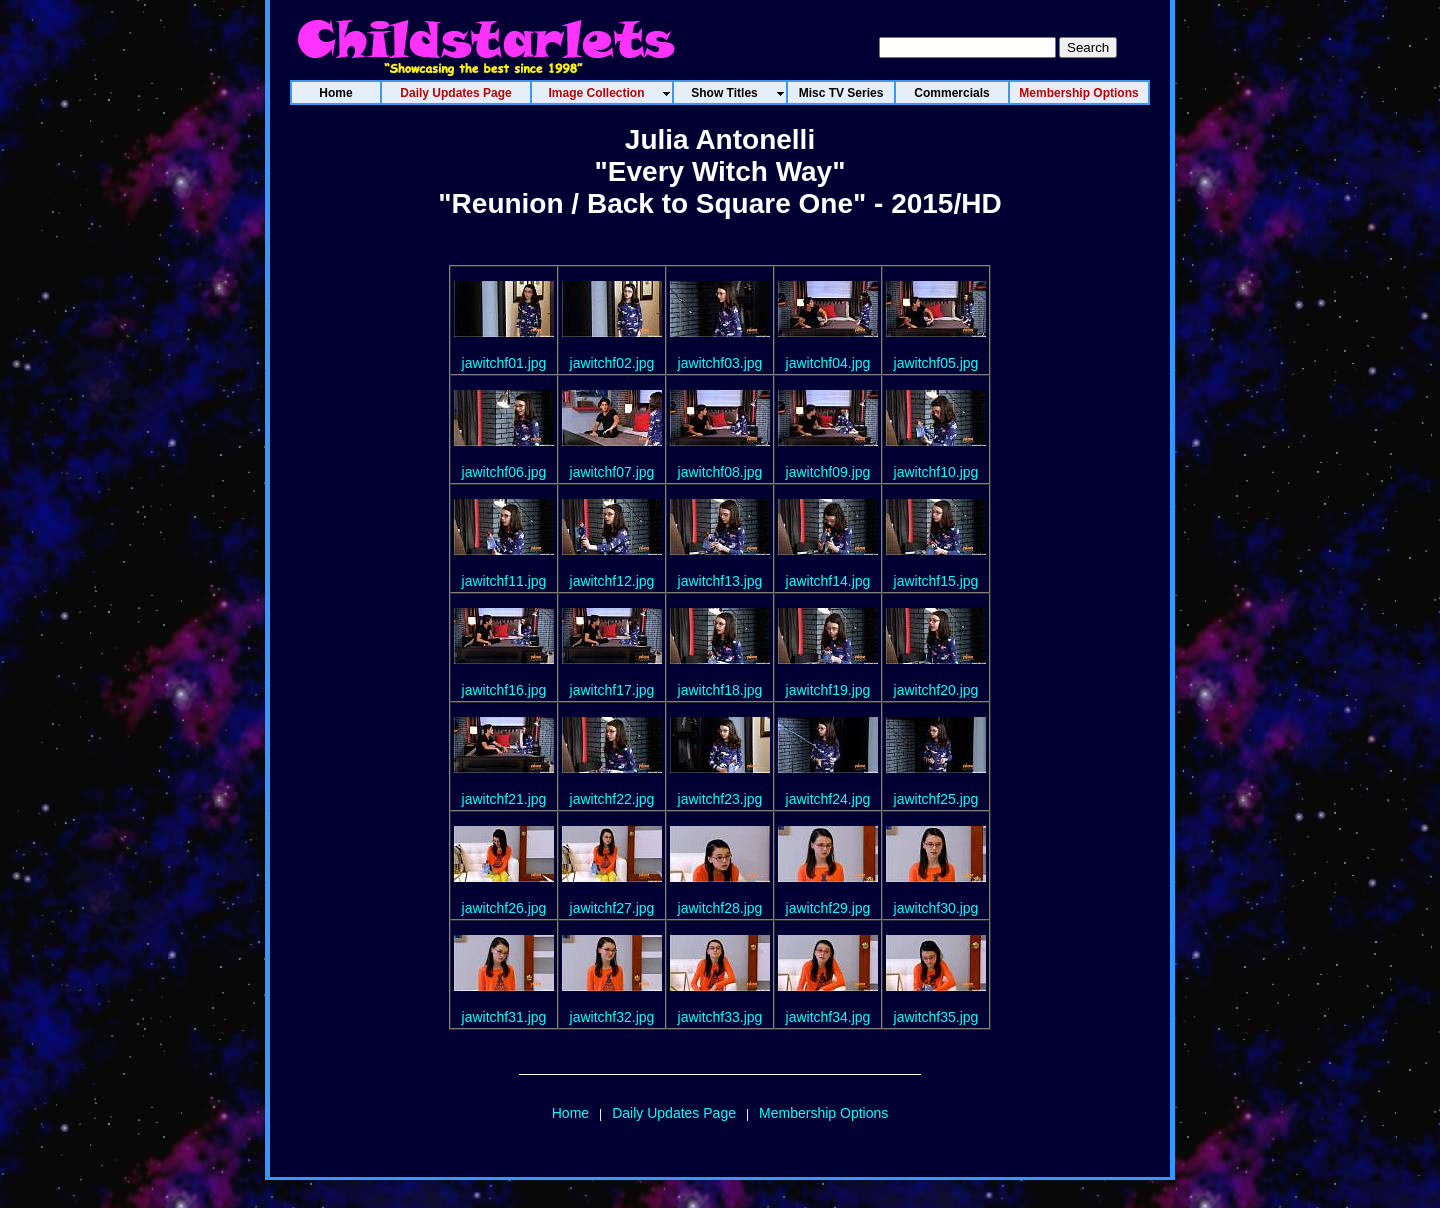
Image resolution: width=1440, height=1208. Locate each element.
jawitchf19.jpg (828, 690)
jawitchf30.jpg (936, 908)
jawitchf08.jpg (720, 472)
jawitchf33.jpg (720, 1017)
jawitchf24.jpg (828, 799)
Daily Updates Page (674, 1113)
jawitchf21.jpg (504, 799)
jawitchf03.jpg (720, 363)
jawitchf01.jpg (504, 363)
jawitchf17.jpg (612, 690)
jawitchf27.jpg (612, 908)
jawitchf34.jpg (828, 1017)
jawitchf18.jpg (720, 690)
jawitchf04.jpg (828, 363)
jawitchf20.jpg (936, 690)
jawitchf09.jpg (828, 472)
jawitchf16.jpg (504, 690)
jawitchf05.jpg (936, 363)
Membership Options (823, 1113)
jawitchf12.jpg (612, 581)
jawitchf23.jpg (720, 799)
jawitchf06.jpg (504, 472)
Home (570, 1113)
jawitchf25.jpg (936, 799)
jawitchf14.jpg (828, 581)
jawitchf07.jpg (612, 472)
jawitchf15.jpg (936, 581)
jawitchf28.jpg (720, 908)
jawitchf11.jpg (504, 581)
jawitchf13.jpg (720, 581)
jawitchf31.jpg (504, 1017)
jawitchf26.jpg (504, 908)
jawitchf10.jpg (936, 472)
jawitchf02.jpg (612, 363)
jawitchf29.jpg (828, 908)
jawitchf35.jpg (936, 1017)
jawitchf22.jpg (612, 799)
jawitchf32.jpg (612, 1017)
